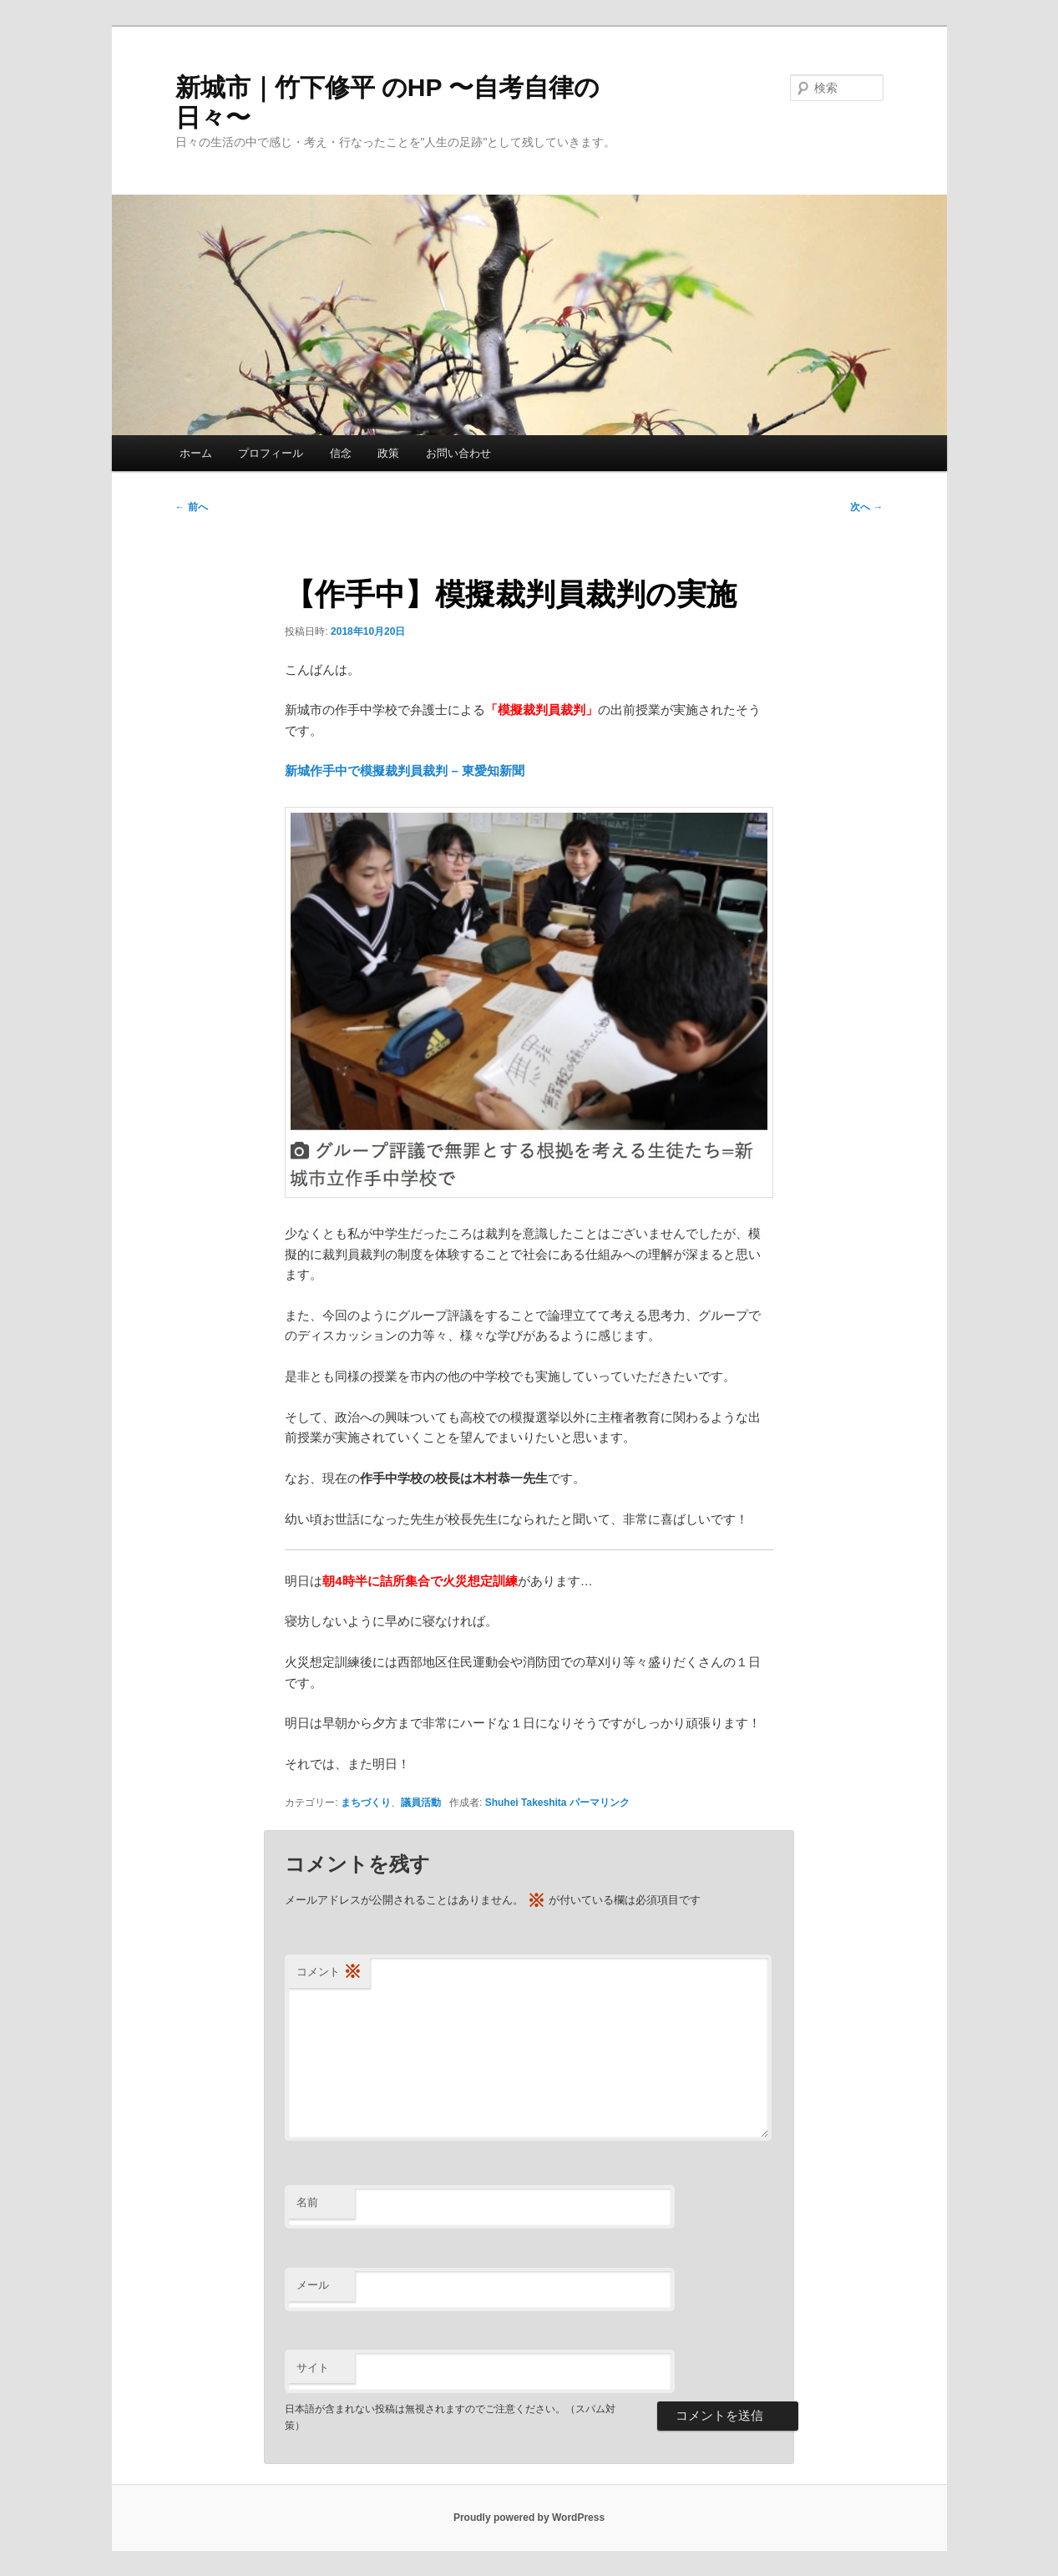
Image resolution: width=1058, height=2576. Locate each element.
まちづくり (366, 1802)
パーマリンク (599, 1802)
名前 (307, 2202)
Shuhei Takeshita (526, 1802)
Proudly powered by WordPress (529, 2517)
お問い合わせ (458, 453)
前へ (191, 507)
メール (312, 2285)
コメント (329, 1972)
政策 (388, 453)
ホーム (196, 453)
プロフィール (270, 453)
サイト (312, 2367)
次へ (866, 507)
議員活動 (421, 1802)
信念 (341, 453)
